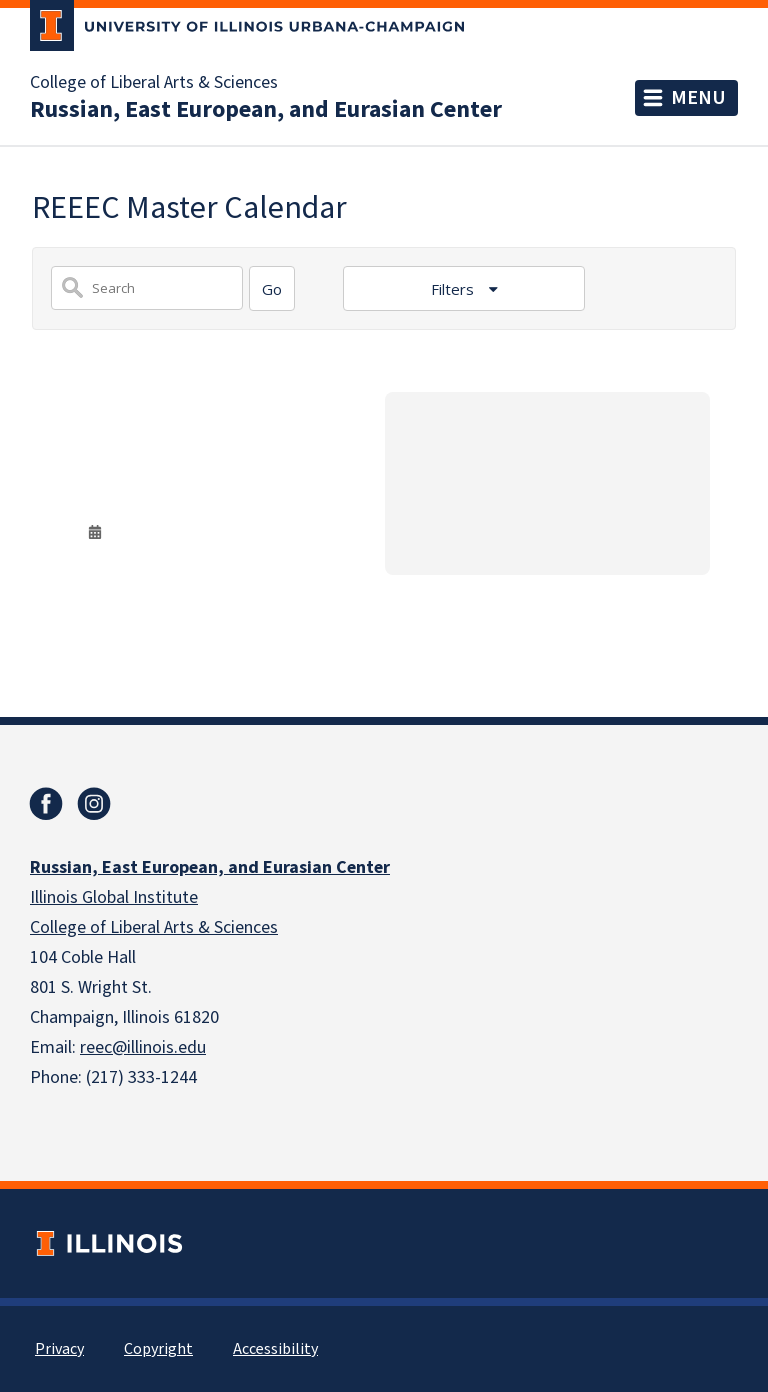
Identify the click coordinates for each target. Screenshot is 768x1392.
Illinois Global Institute (114, 897)
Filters (454, 289)
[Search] (272, 288)
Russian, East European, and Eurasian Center (266, 110)
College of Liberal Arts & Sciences (154, 83)
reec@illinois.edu (143, 1047)
